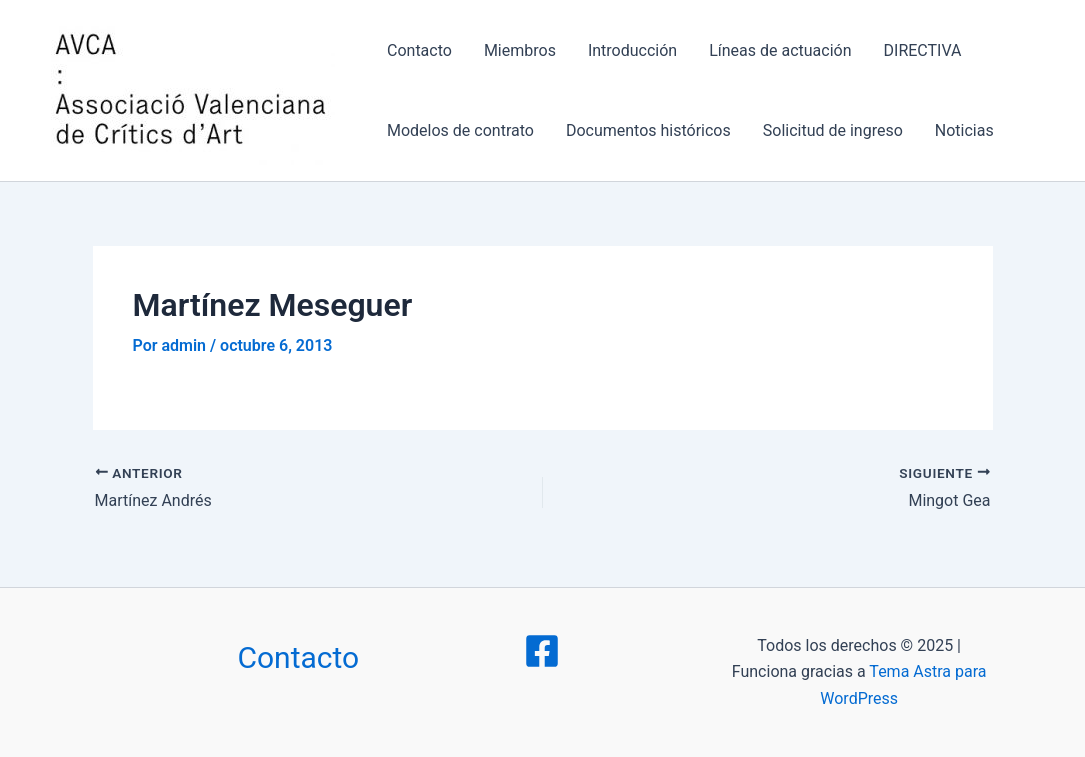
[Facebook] (542, 651)
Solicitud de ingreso (833, 130)
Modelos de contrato (460, 130)
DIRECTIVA (923, 50)
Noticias (964, 130)
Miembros (520, 50)
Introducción (632, 50)
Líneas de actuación (780, 50)
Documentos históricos (648, 130)
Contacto (419, 50)
